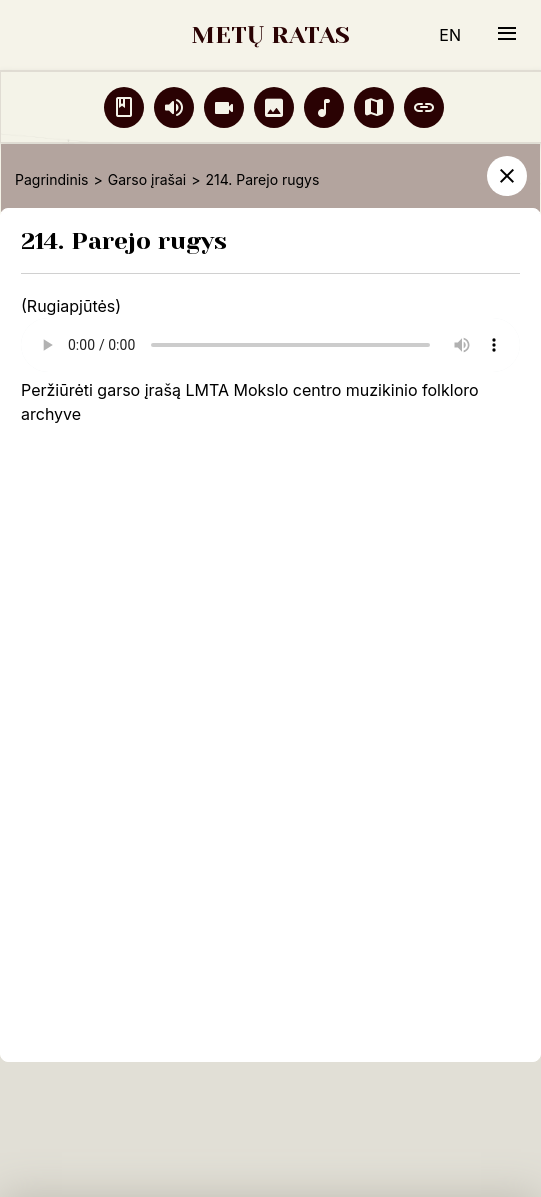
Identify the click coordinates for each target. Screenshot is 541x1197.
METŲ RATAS (270, 35)
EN (450, 35)
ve (72, 414)
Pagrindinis (51, 179)
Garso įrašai (147, 179)
